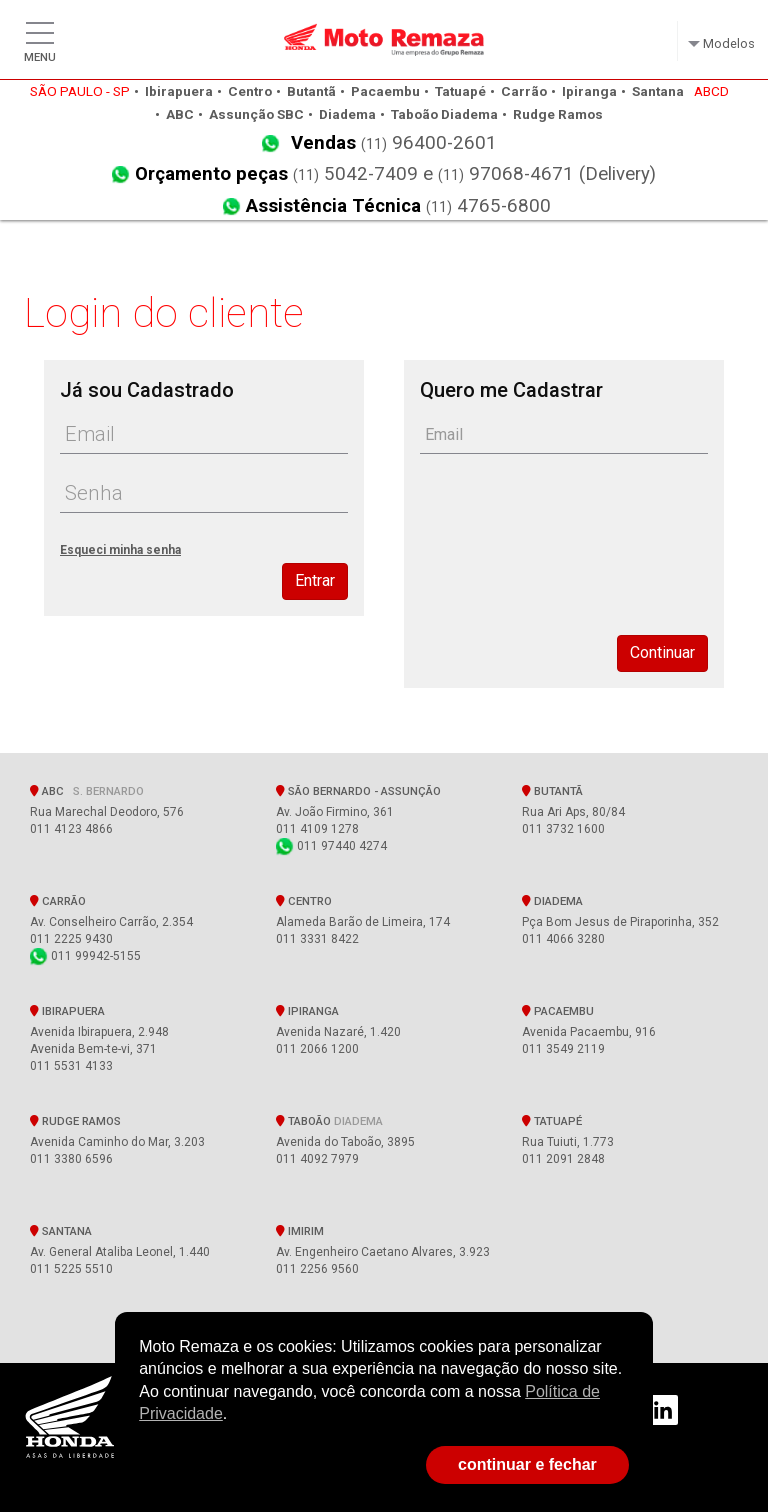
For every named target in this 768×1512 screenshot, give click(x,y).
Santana (61, 1231)
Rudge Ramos (75, 1121)
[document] (384, 1381)
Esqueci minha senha (120, 550)
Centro (304, 901)
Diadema (552, 901)
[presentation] (572, 536)
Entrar (315, 580)
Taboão (329, 1121)
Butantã (552, 791)
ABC (87, 791)
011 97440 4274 (331, 846)
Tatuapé (552, 1121)
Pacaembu (558, 1011)
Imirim (300, 1231)
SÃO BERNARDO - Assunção (361, 791)
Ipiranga (307, 1011)
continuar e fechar (527, 1464)
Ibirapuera (67, 1011)
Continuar (662, 652)
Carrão (58, 901)
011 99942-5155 (85, 956)
